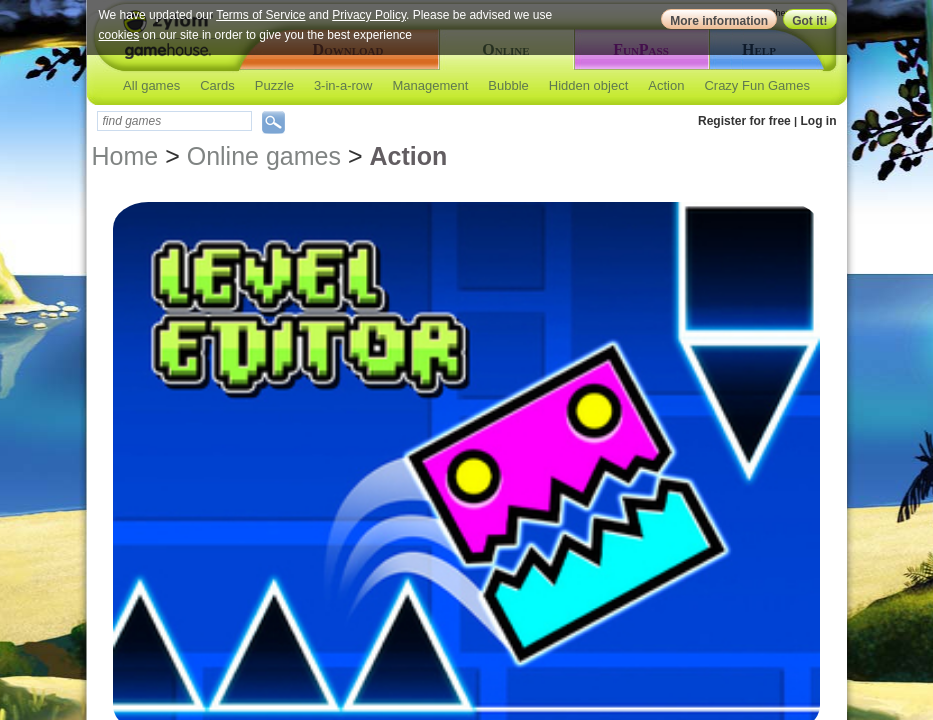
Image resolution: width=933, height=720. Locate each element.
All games (151, 85)
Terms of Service (260, 15)
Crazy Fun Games (756, 85)
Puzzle (274, 85)
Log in (819, 121)
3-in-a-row (343, 85)
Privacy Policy (369, 15)
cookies (119, 35)
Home (125, 156)
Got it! (809, 21)
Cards (217, 85)
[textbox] (174, 121)
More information (719, 21)
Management (430, 85)
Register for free (744, 121)
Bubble (508, 85)
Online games (264, 156)
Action (666, 85)
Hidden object (589, 85)
